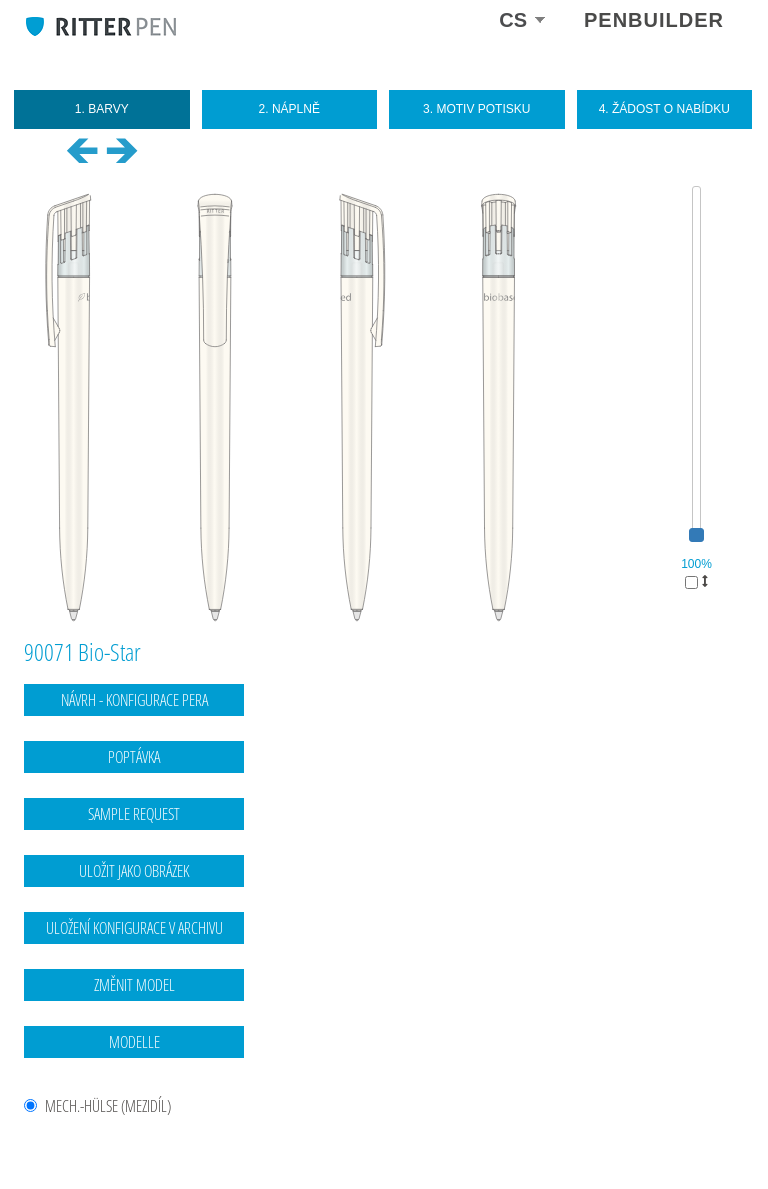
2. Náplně (289, 109)
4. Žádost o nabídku (664, 109)
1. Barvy (102, 109)
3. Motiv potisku (476, 109)
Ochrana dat (711, 1134)
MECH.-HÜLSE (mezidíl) (108, 1106)
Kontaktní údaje (626, 1134)
